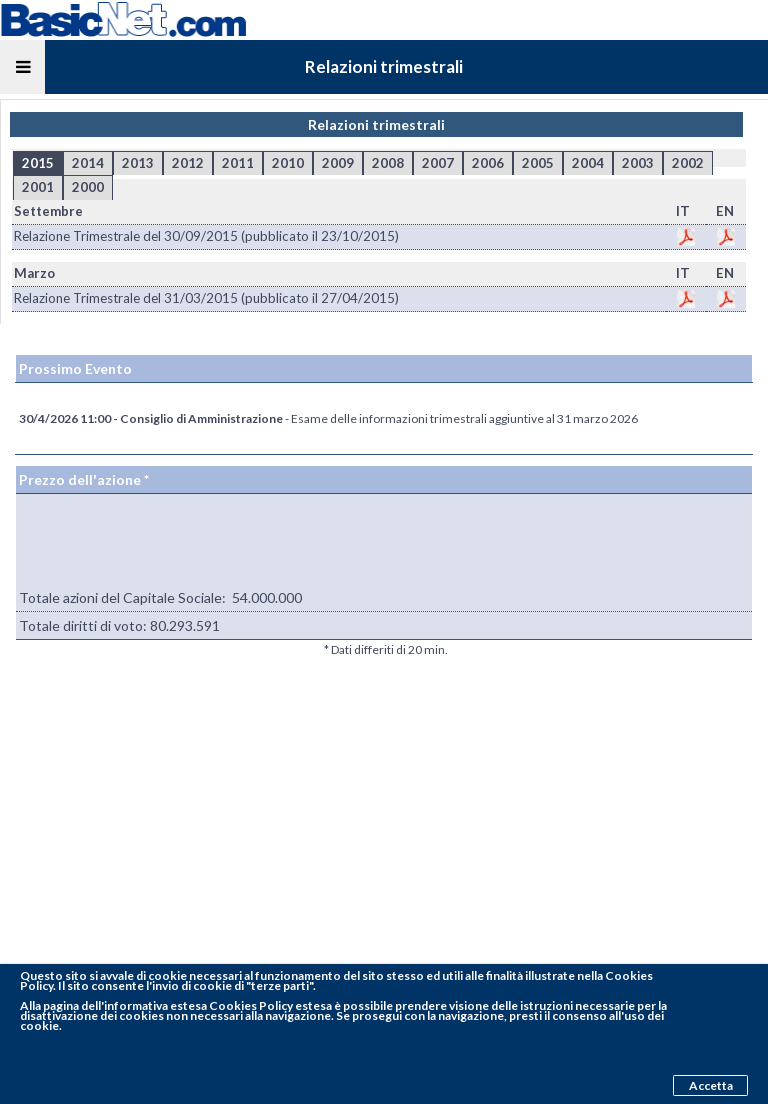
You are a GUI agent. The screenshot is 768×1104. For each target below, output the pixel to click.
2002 (688, 163)
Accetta (711, 1085)
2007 (438, 163)
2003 (638, 163)
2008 (388, 163)
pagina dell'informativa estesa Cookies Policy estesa (187, 1005)
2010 (288, 163)
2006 (488, 163)
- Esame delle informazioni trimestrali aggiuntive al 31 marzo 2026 (328, 418)
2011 (238, 163)
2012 (188, 163)
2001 (38, 187)
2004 (588, 163)
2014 (88, 163)
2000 (88, 187)
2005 (538, 163)
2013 (138, 163)
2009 (338, 163)
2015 (38, 163)
